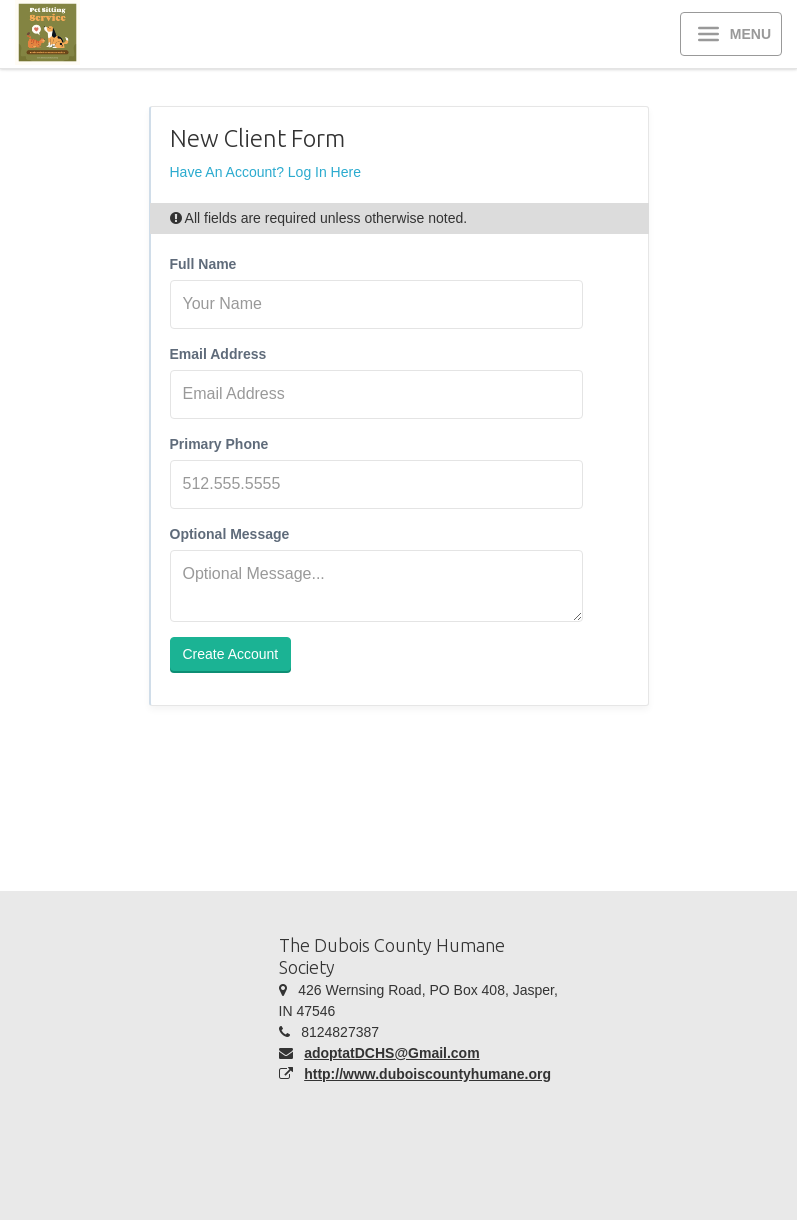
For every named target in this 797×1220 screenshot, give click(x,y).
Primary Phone (219, 444)
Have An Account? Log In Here (265, 172)
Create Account (231, 654)
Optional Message (230, 534)
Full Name (203, 264)
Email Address (218, 354)
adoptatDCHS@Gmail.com (391, 1053)
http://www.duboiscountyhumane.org (427, 1074)
